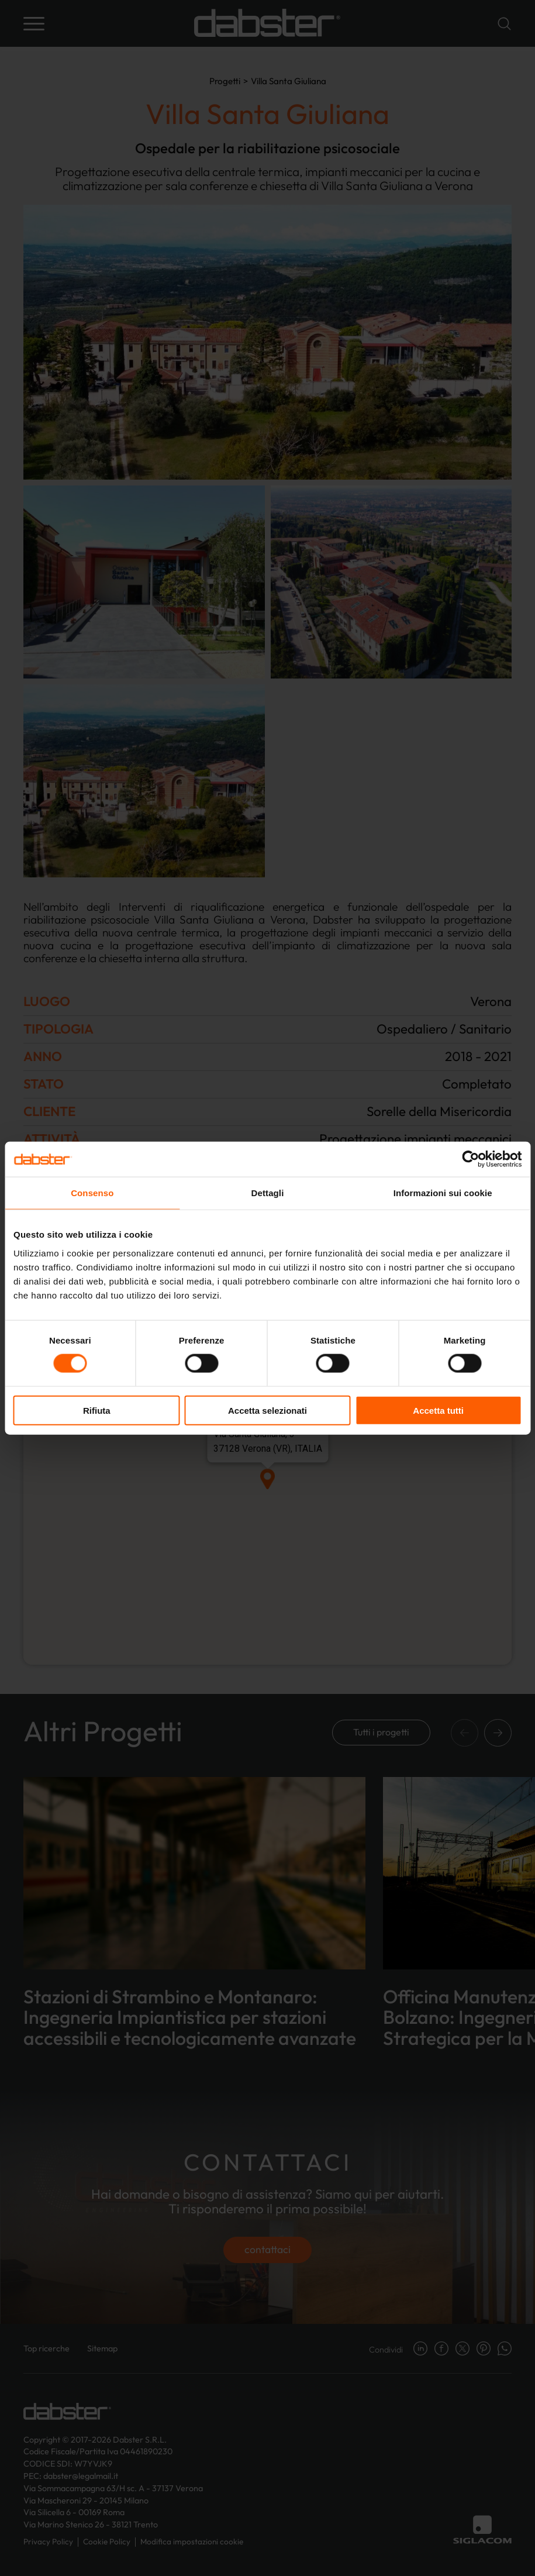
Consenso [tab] (92, 1193)
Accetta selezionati (267, 1410)
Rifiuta (97, 1410)
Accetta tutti (438, 1410)
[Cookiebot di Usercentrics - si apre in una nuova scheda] (470, 1159)
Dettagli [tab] (267, 1193)
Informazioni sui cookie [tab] (443, 1193)
